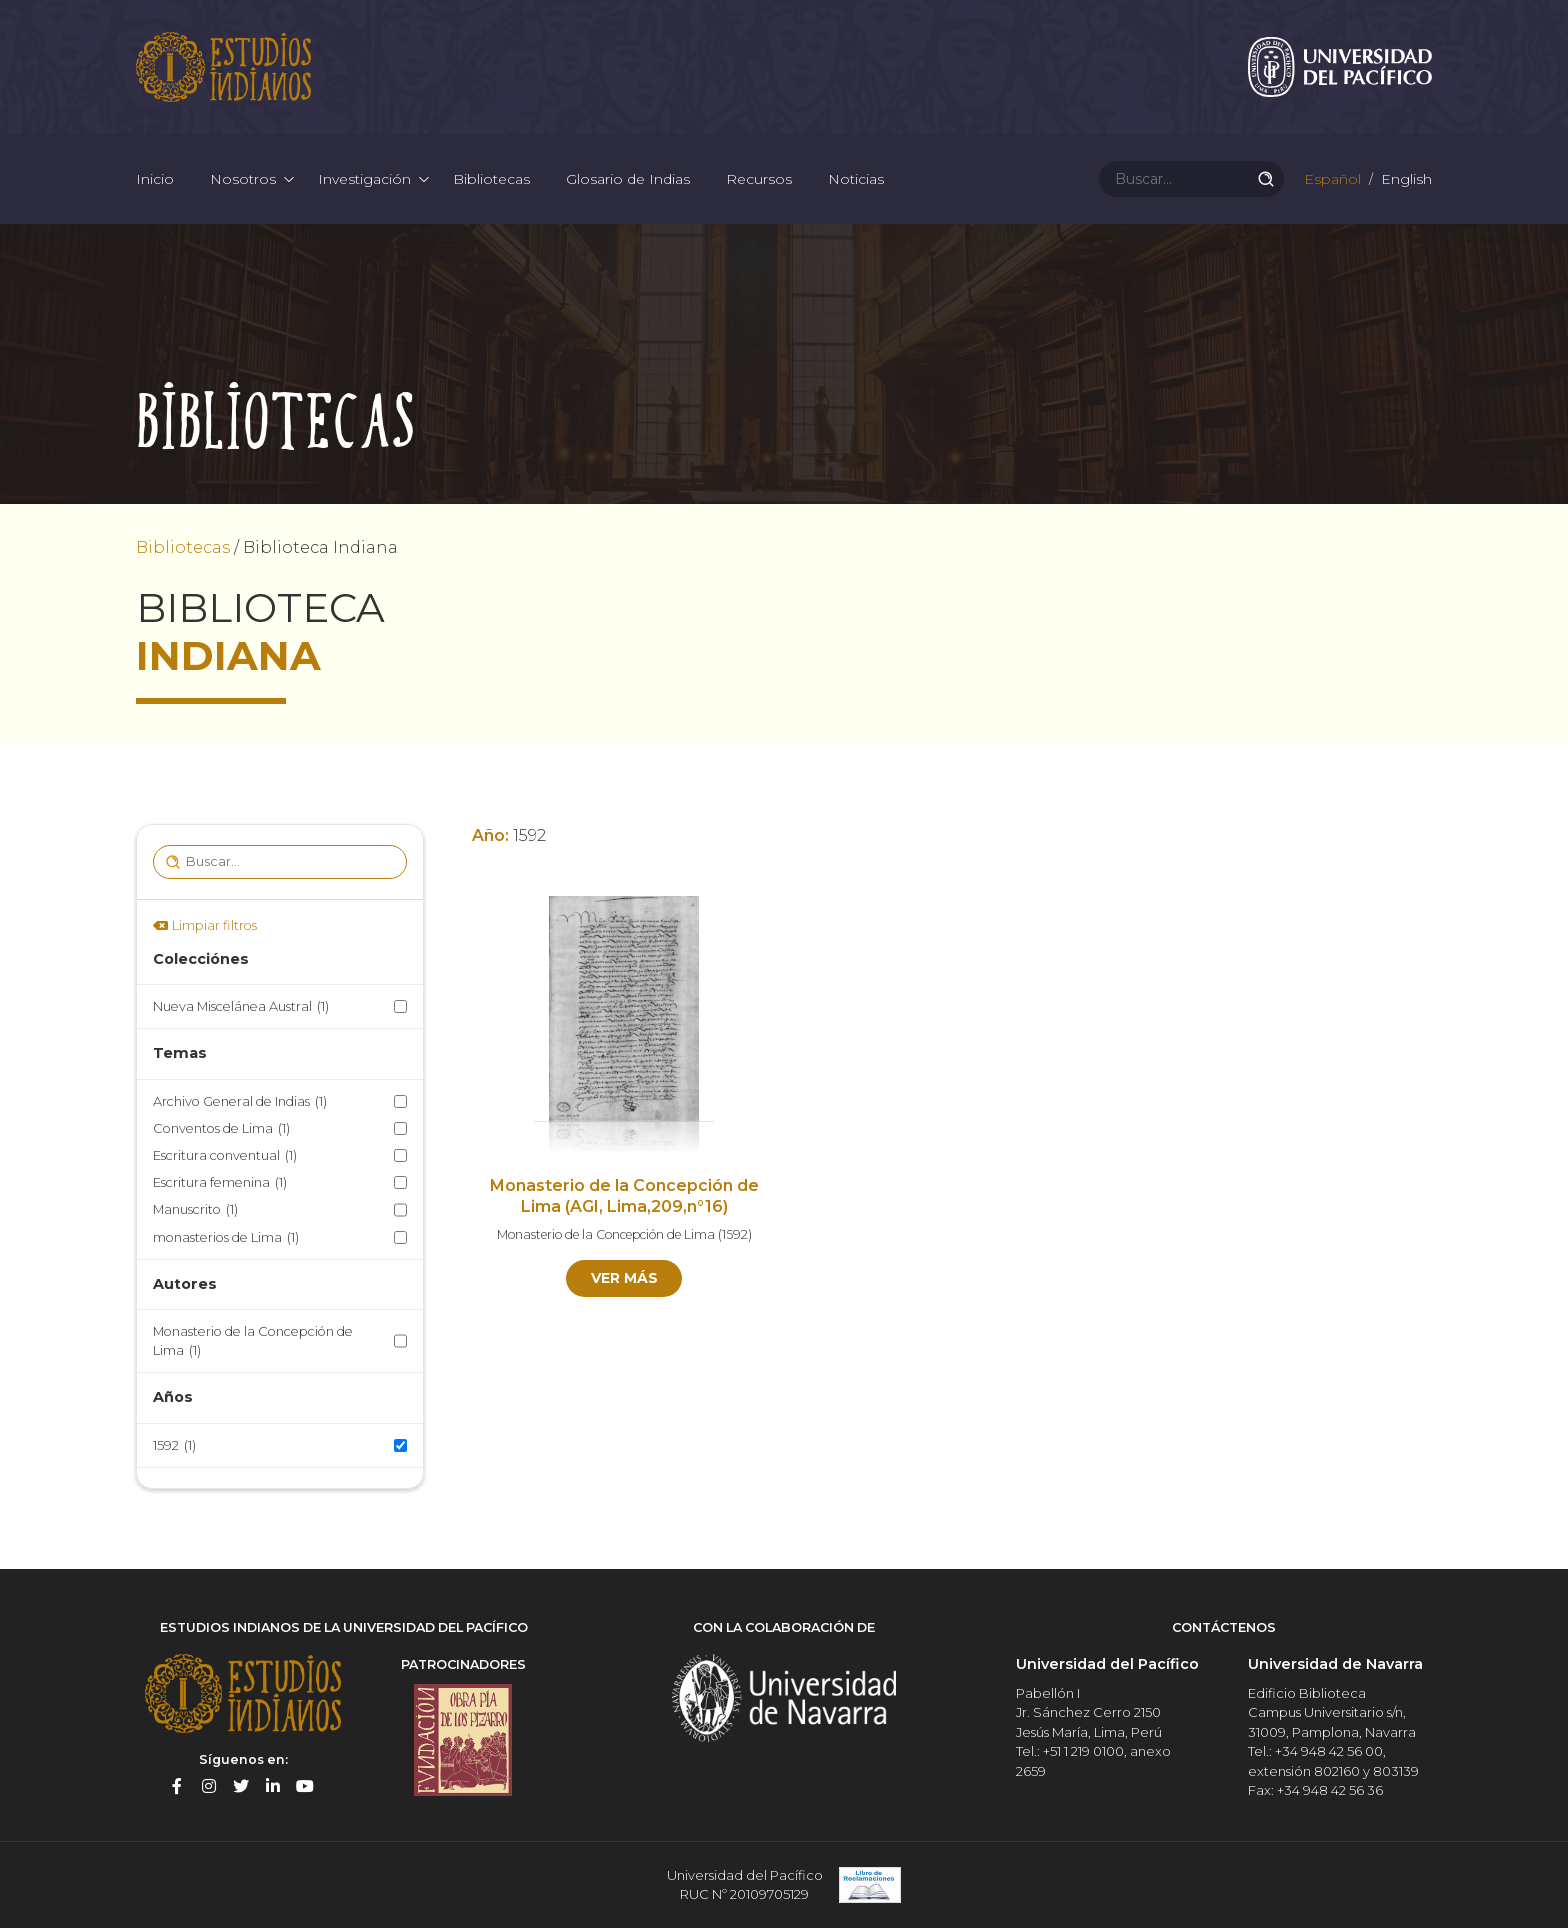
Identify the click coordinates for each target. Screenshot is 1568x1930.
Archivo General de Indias (240, 1102)
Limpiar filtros (214, 926)
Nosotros (243, 180)
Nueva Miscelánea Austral (241, 1008)
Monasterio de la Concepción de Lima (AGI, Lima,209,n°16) (624, 1198)
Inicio (155, 180)
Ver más (624, 1280)
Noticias (856, 180)
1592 (174, 1446)
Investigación (364, 180)
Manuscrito (195, 1211)
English (1404, 180)
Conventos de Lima (221, 1129)
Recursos (759, 180)
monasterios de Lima (226, 1238)
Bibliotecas (491, 180)
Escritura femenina (220, 1184)
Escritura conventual (225, 1157)
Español (1330, 180)
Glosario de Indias (628, 180)
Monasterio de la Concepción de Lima (253, 1344)
